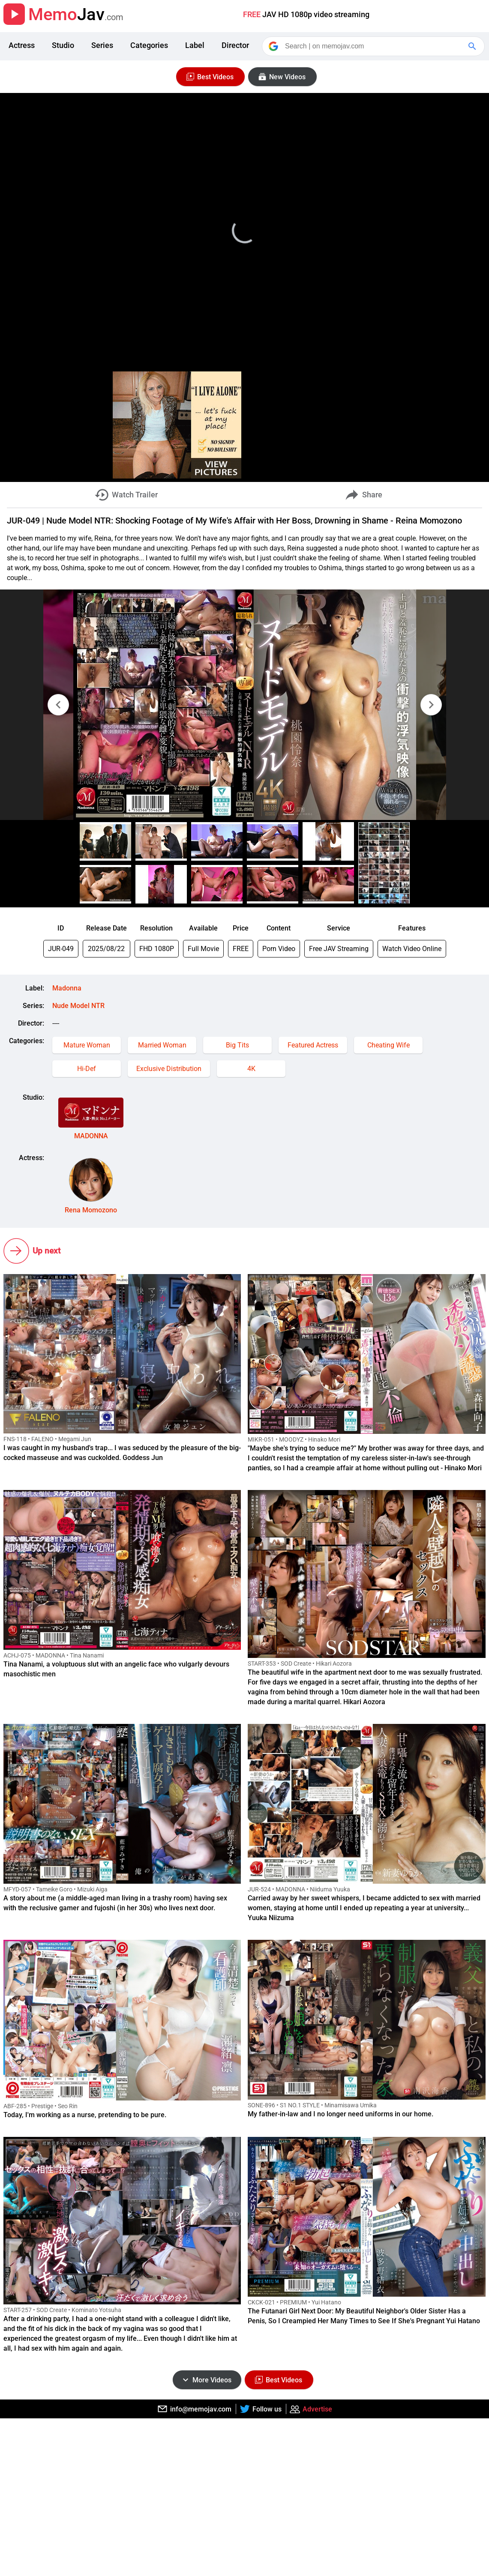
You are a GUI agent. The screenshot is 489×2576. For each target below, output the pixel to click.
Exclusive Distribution (168, 1069)
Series (102, 45)
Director (235, 45)
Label (194, 45)
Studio (63, 45)
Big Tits (237, 1045)
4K (251, 1069)
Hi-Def (86, 1069)
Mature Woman (86, 1045)
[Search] (374, 46)
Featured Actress (313, 1045)
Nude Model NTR (78, 1006)
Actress (22, 45)
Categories (149, 45)
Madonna (66, 988)
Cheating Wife (388, 1045)
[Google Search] (473, 46)
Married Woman (162, 1045)
